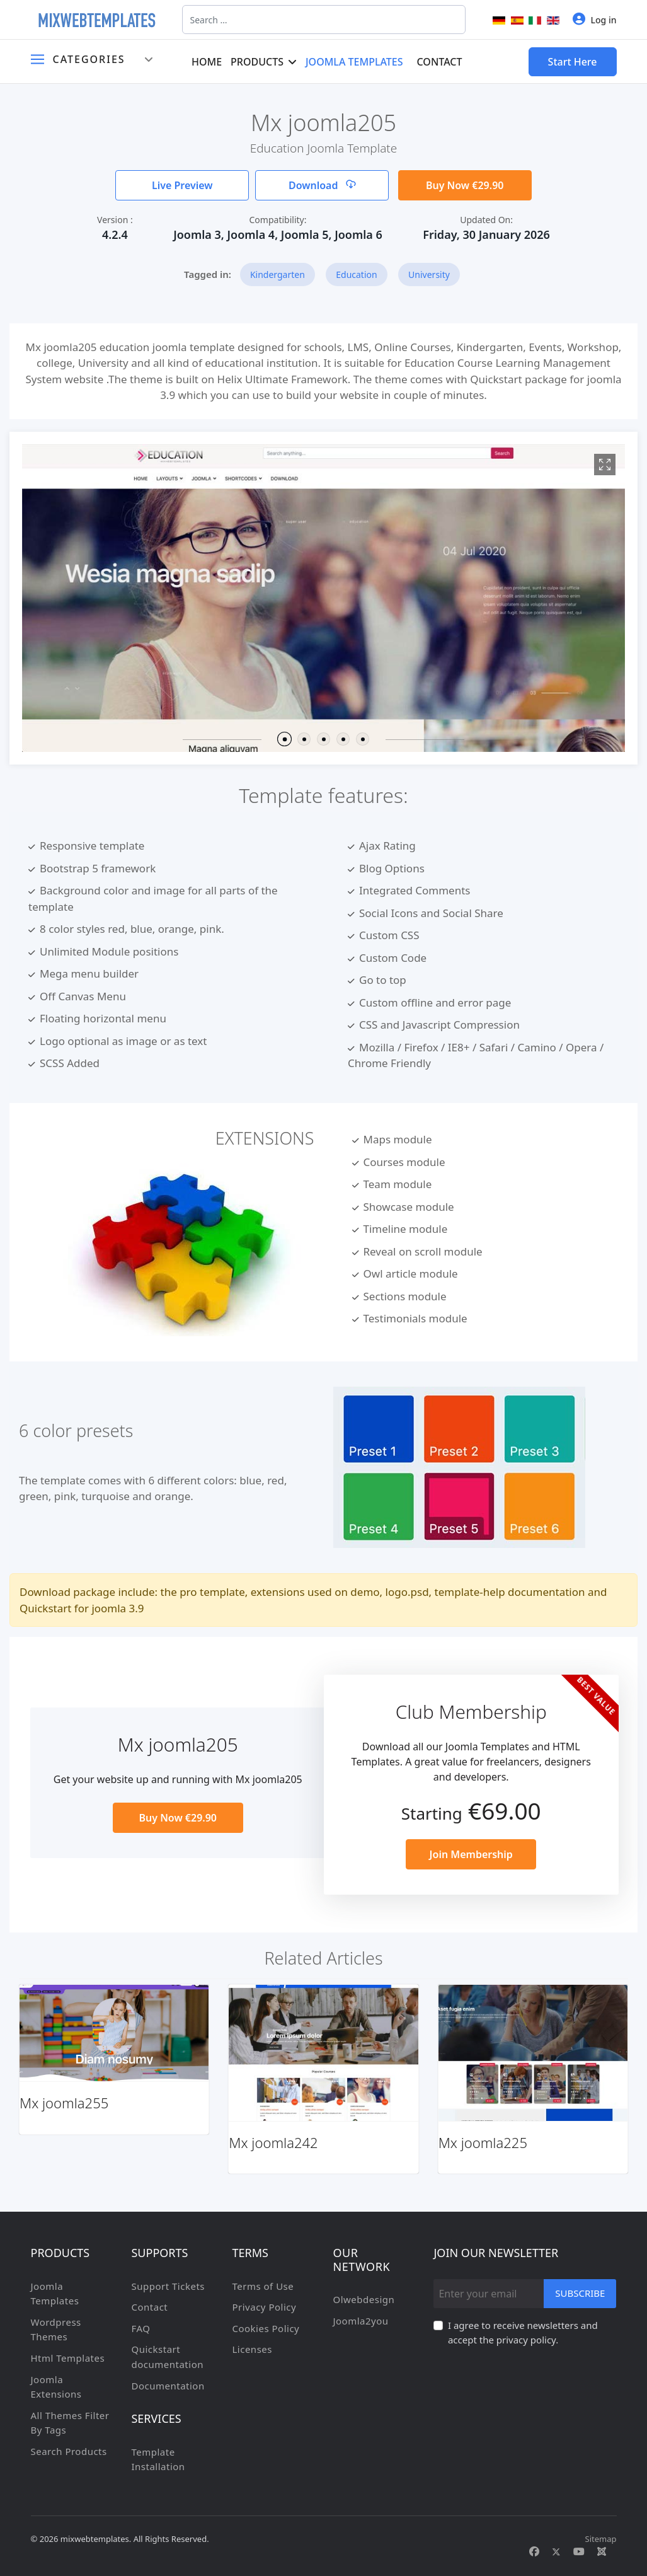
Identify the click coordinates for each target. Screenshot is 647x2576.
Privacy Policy (264, 2307)
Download (322, 185)
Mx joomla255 (64, 2102)
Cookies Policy (265, 2328)
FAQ (140, 2328)
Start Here (572, 62)
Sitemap (601, 2538)
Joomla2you (360, 2320)
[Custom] (601, 2551)
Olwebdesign (363, 2299)
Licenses (252, 2349)
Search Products (69, 2451)
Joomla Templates (354, 62)
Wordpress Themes (56, 2329)
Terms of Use (263, 2286)
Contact (439, 62)
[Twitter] (556, 2551)
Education (356, 274)
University (429, 274)
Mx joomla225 (482, 2142)
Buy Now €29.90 (465, 185)
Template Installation (158, 2459)
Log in (595, 19)
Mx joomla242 (273, 2142)
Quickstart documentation (167, 2357)
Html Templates (68, 2358)
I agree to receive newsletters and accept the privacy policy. (523, 2333)
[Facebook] (534, 2551)
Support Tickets (168, 2286)
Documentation (167, 2385)
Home (207, 62)
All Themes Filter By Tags (70, 2423)
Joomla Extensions (56, 2387)
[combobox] (324, 19)
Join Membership (471, 1854)
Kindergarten (277, 274)
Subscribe (580, 2293)
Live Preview (182, 185)
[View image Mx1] (605, 464)
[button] (284, 739)
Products (257, 62)
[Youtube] (579, 2551)
